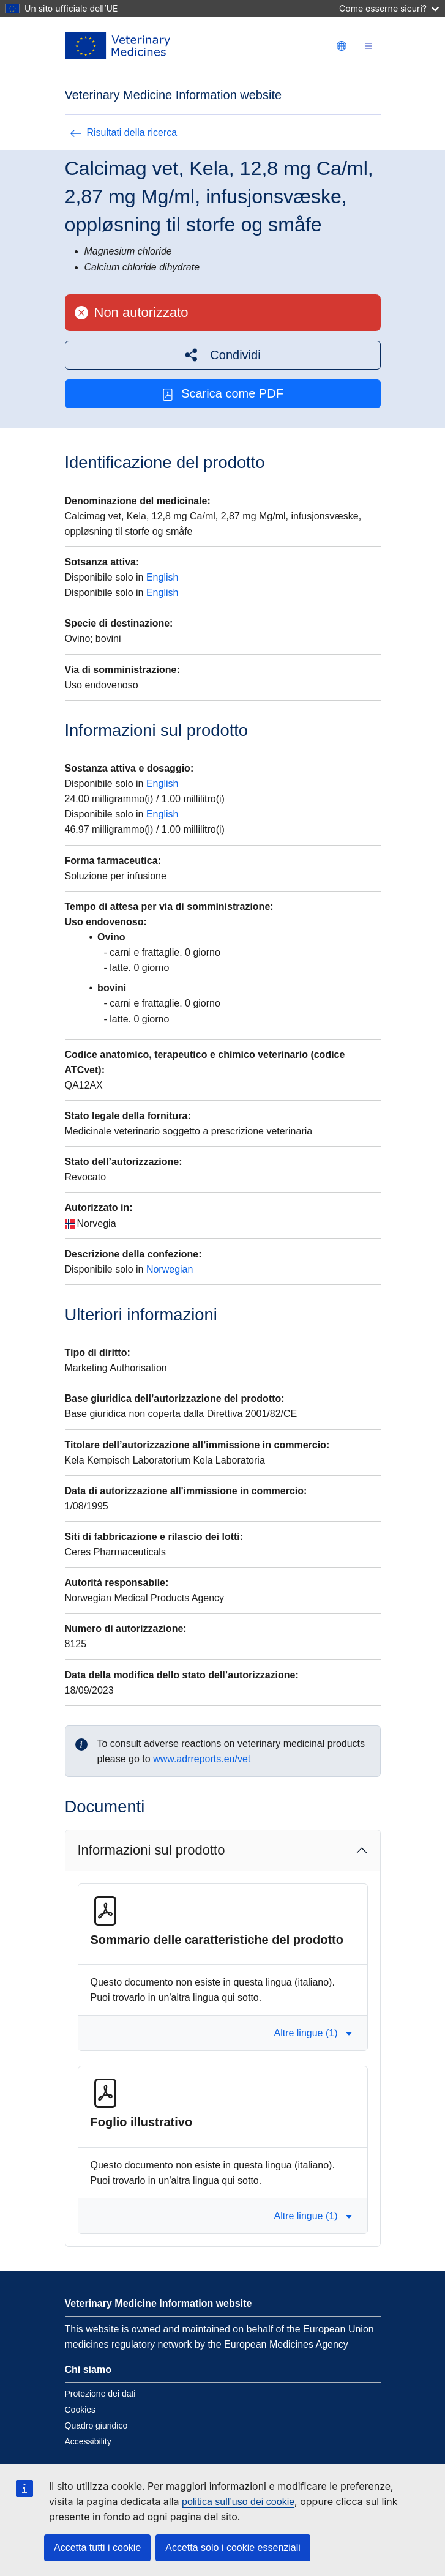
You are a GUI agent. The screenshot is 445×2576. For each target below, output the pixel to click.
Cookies (80, 2409)
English (162, 577)
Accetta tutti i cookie (97, 2547)
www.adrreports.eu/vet (201, 1759)
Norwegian (169, 1269)
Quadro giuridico (96, 2425)
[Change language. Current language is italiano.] (341, 45)
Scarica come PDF (222, 394)
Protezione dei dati (100, 2394)
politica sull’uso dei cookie (238, 2501)
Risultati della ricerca (124, 132)
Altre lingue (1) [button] (313, 2033)
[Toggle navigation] (368, 46)
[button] (223, 355)
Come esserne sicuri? (389, 8)
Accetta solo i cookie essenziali (233, 2547)
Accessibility (88, 2441)
